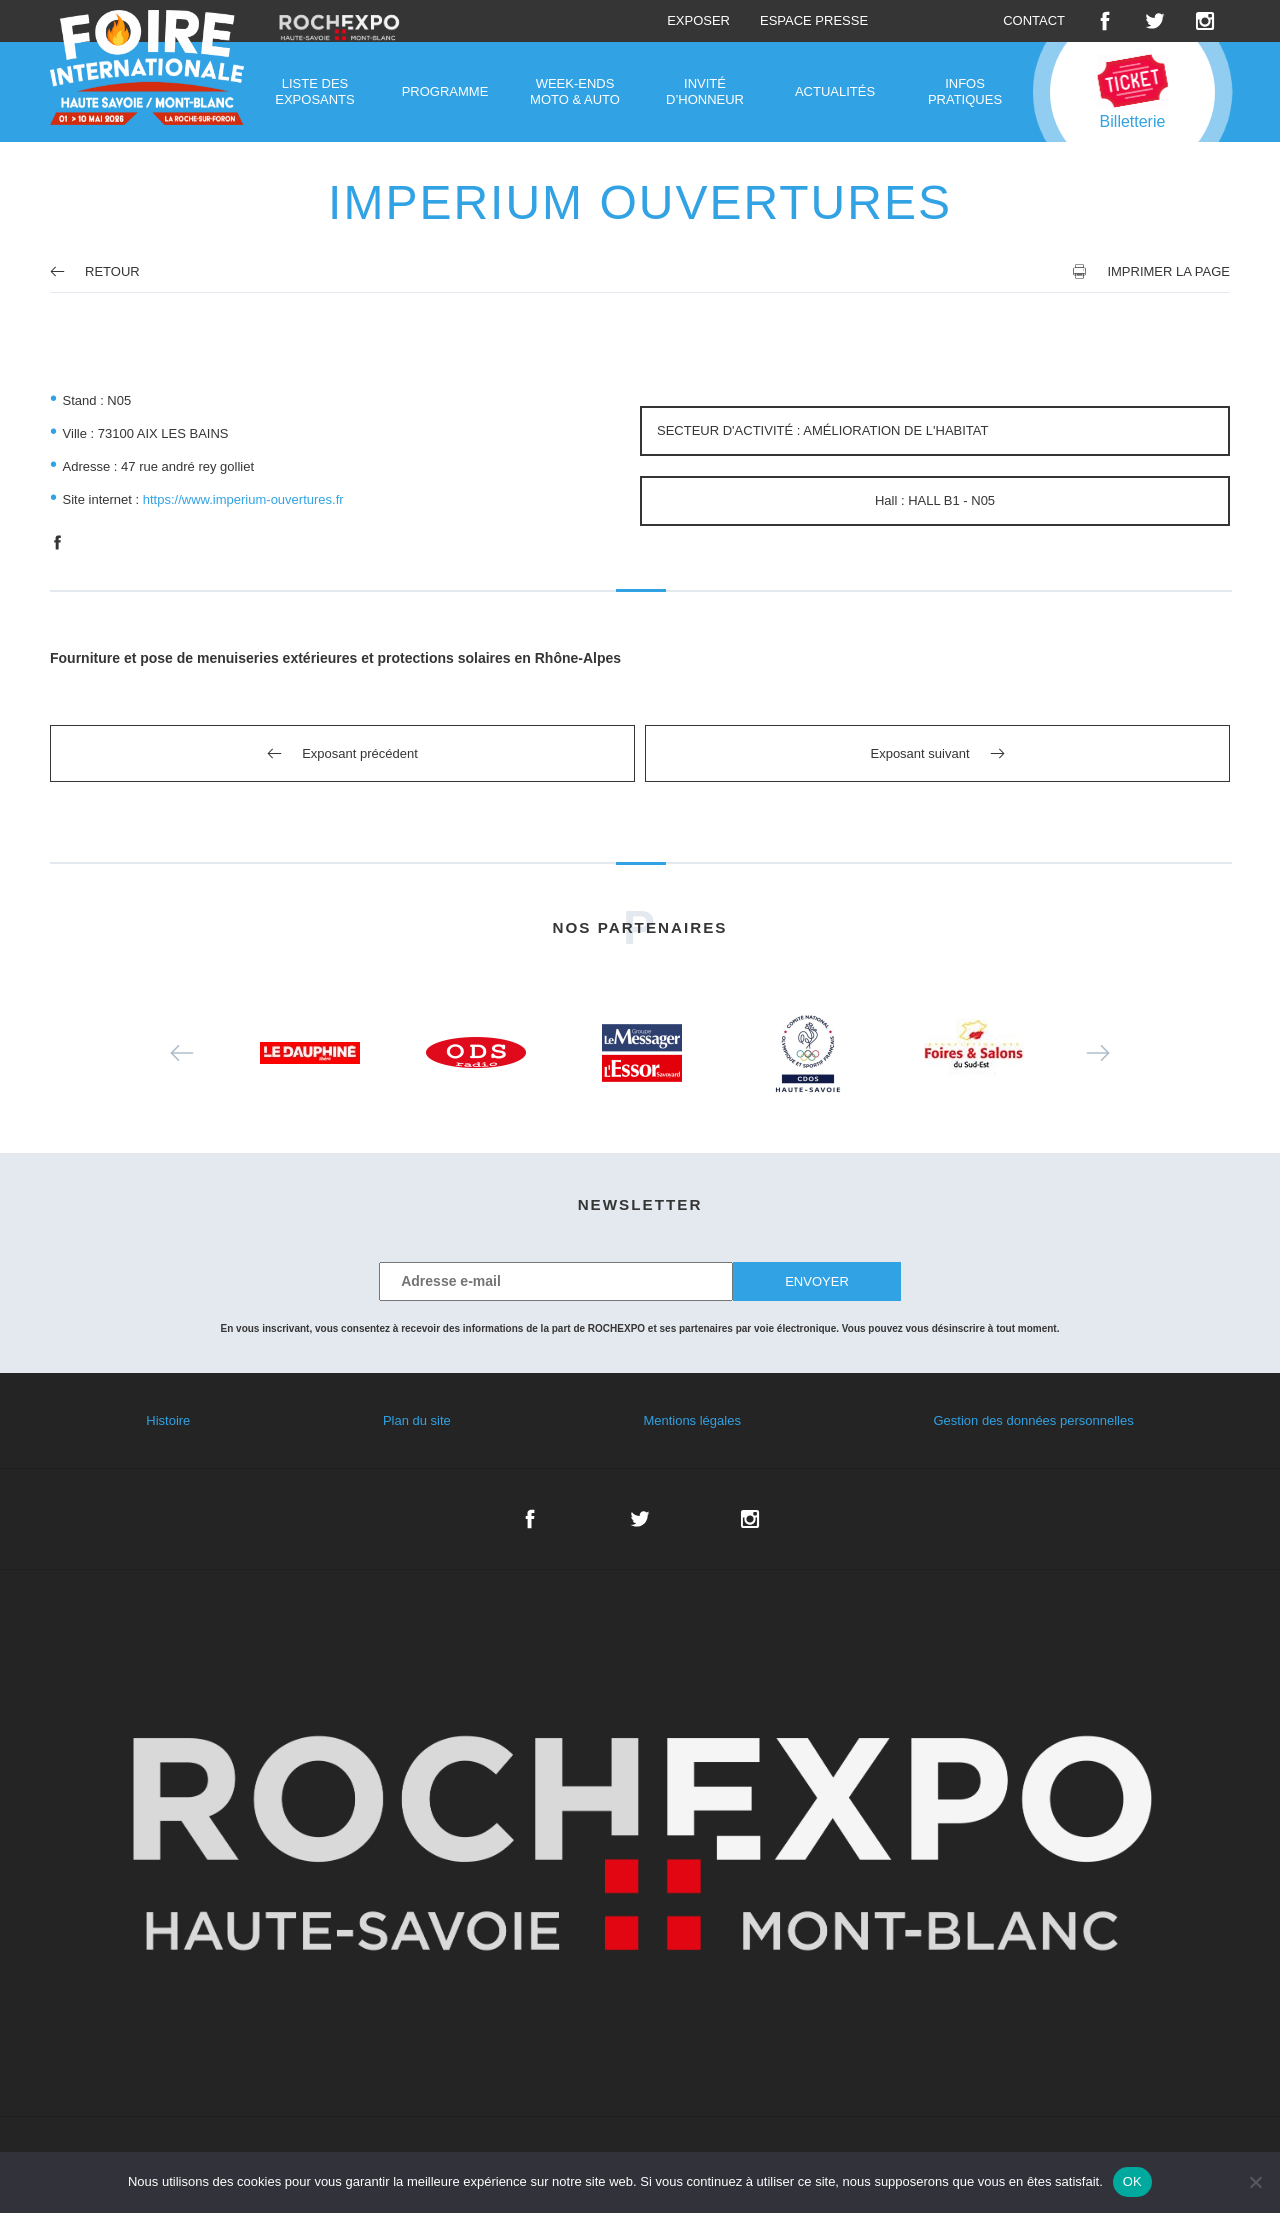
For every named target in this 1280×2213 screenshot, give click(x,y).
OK (1132, 2181)
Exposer (698, 20)
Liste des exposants (314, 91)
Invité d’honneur (705, 91)
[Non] (1255, 2182)
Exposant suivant (919, 753)
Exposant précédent (360, 753)
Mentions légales (692, 1420)
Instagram (1205, 21)
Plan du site (417, 1420)
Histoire (168, 1420)
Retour (95, 271)
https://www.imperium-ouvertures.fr (243, 499)
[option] (310, 1053)
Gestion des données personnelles (1033, 1420)
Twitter (1155, 21)
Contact (1034, 20)
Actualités (835, 91)
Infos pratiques (965, 91)
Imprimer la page (1168, 271)
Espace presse (814, 20)
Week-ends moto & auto (575, 91)
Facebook (1105, 21)
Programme (445, 91)
